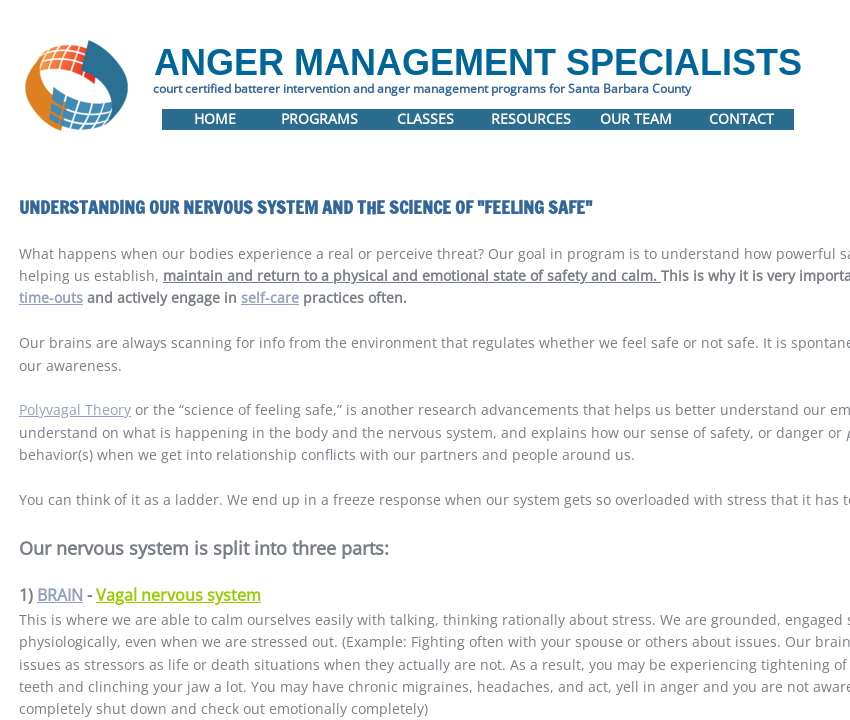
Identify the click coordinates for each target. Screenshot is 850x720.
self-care (270, 297)
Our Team (636, 118)
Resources (531, 118)
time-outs (51, 297)
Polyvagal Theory (75, 409)
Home (215, 118)
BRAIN (60, 595)
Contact (741, 118)
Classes (425, 118)
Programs (319, 118)
